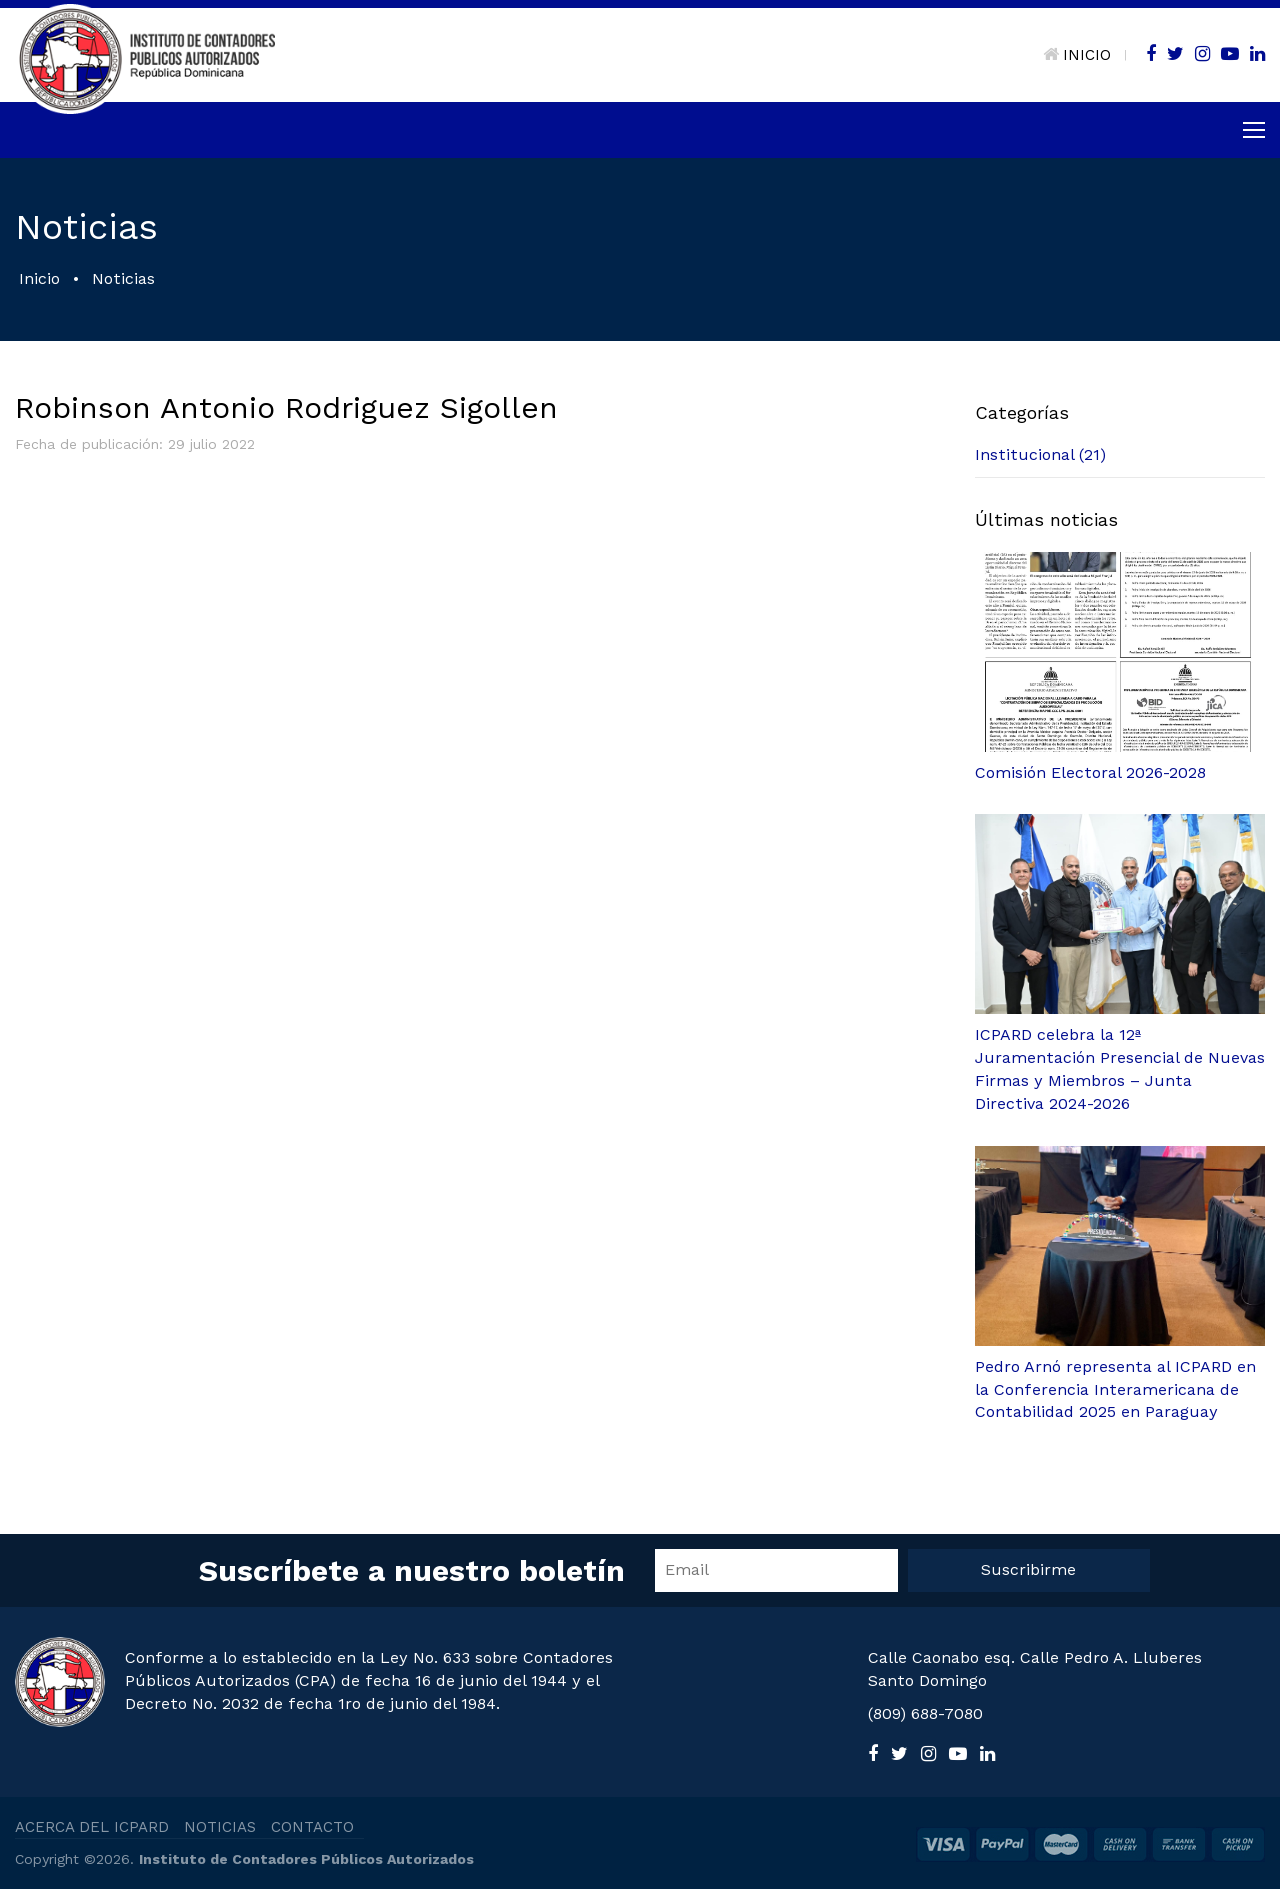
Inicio (39, 278)
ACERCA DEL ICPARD (92, 1827)
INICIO (1077, 55)
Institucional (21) (1040, 454)
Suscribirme (1028, 1569)
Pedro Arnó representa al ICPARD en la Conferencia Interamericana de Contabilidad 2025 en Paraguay (1115, 1389)
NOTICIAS (220, 1827)
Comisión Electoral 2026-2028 (1090, 772)
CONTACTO (312, 1827)
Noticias (123, 278)
